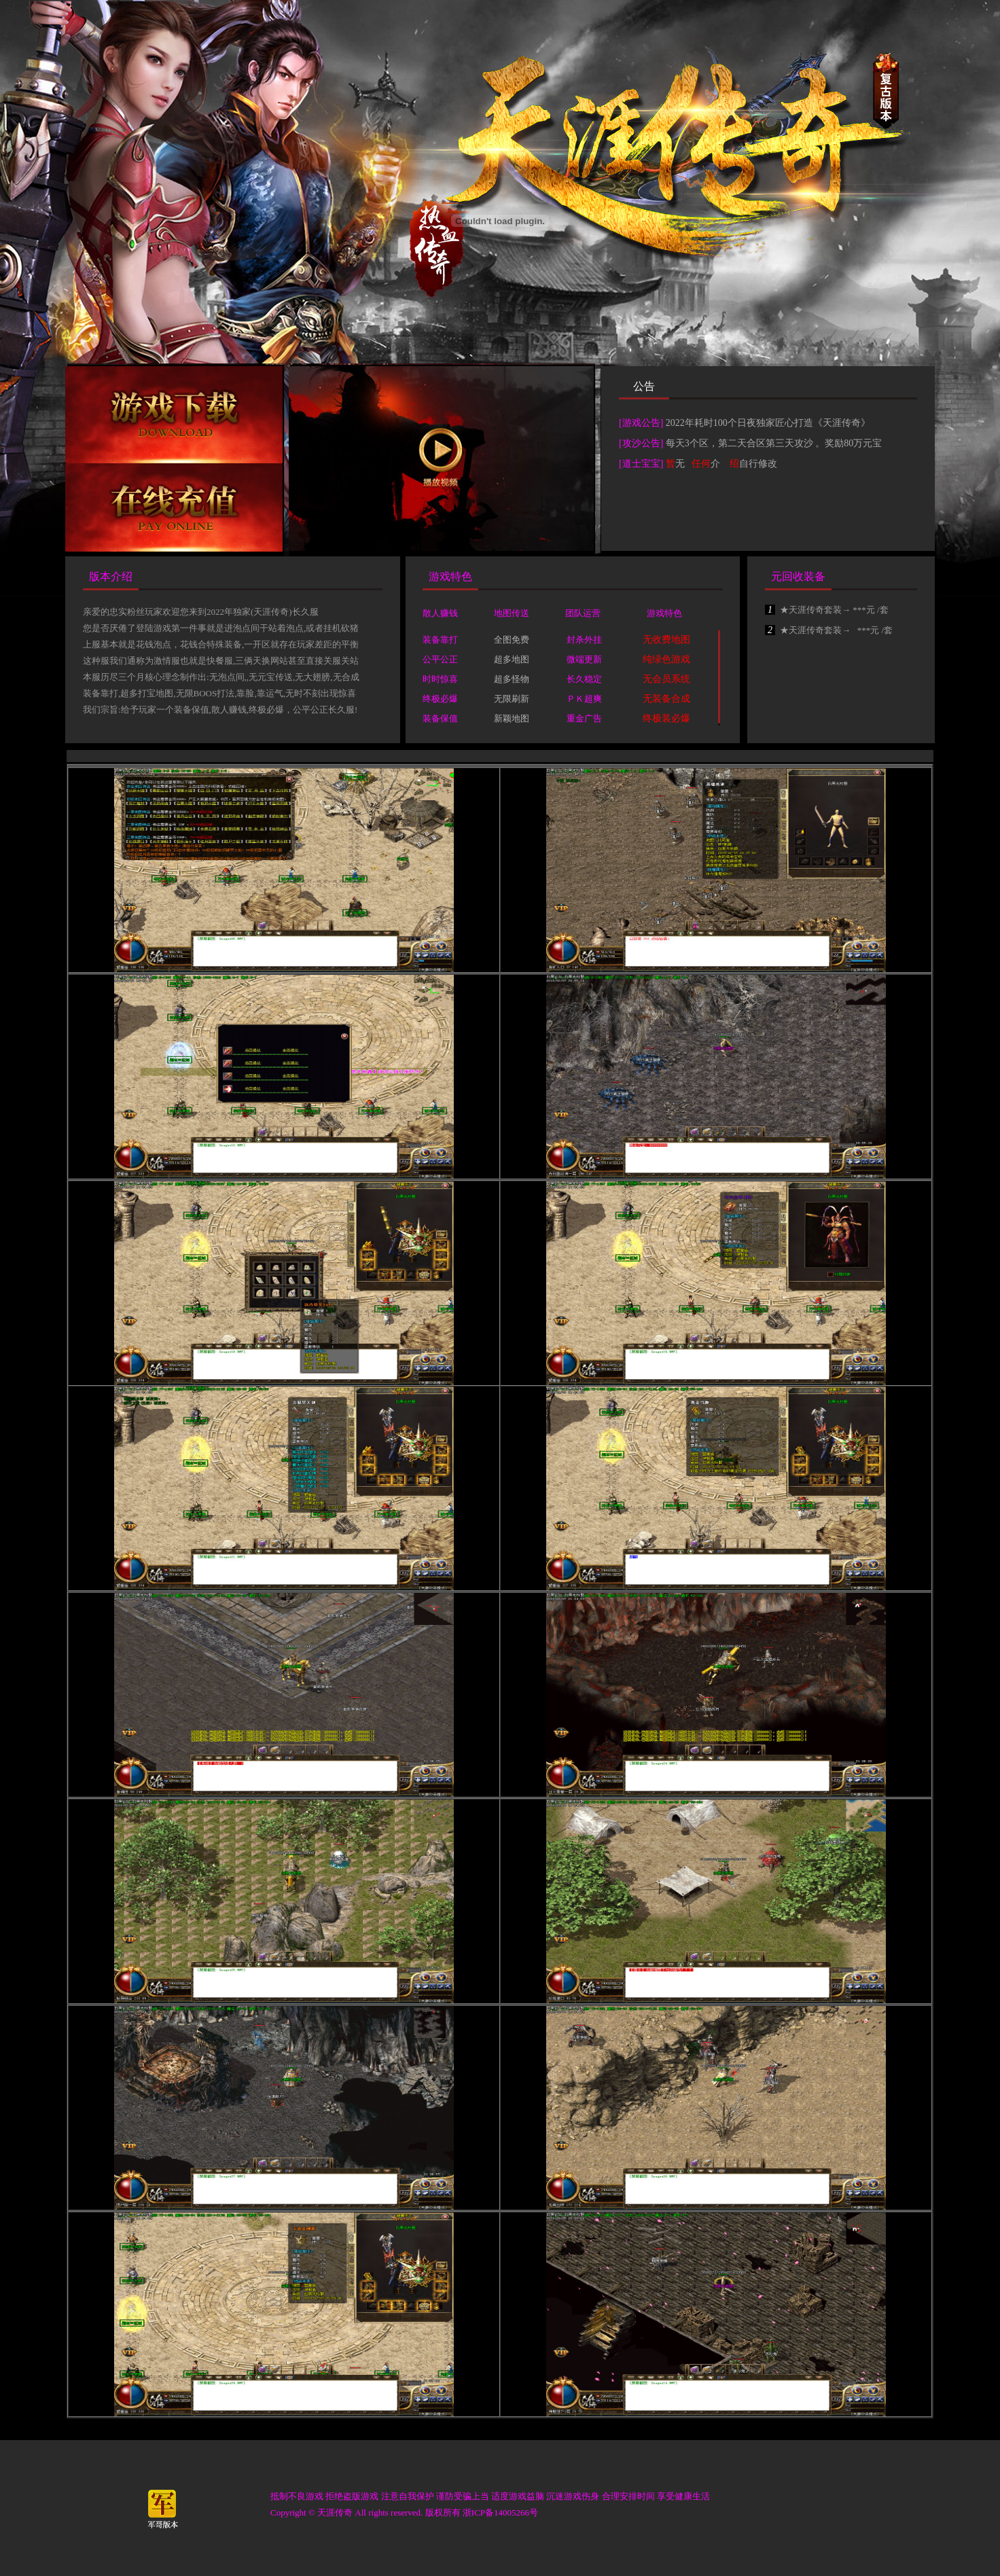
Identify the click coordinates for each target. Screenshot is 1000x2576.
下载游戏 (174, 414)
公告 (644, 386)
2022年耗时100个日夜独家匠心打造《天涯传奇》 (768, 423)
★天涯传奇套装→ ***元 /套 (827, 610)
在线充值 (174, 507)
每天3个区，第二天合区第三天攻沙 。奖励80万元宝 (774, 443)
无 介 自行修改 (722, 464)
